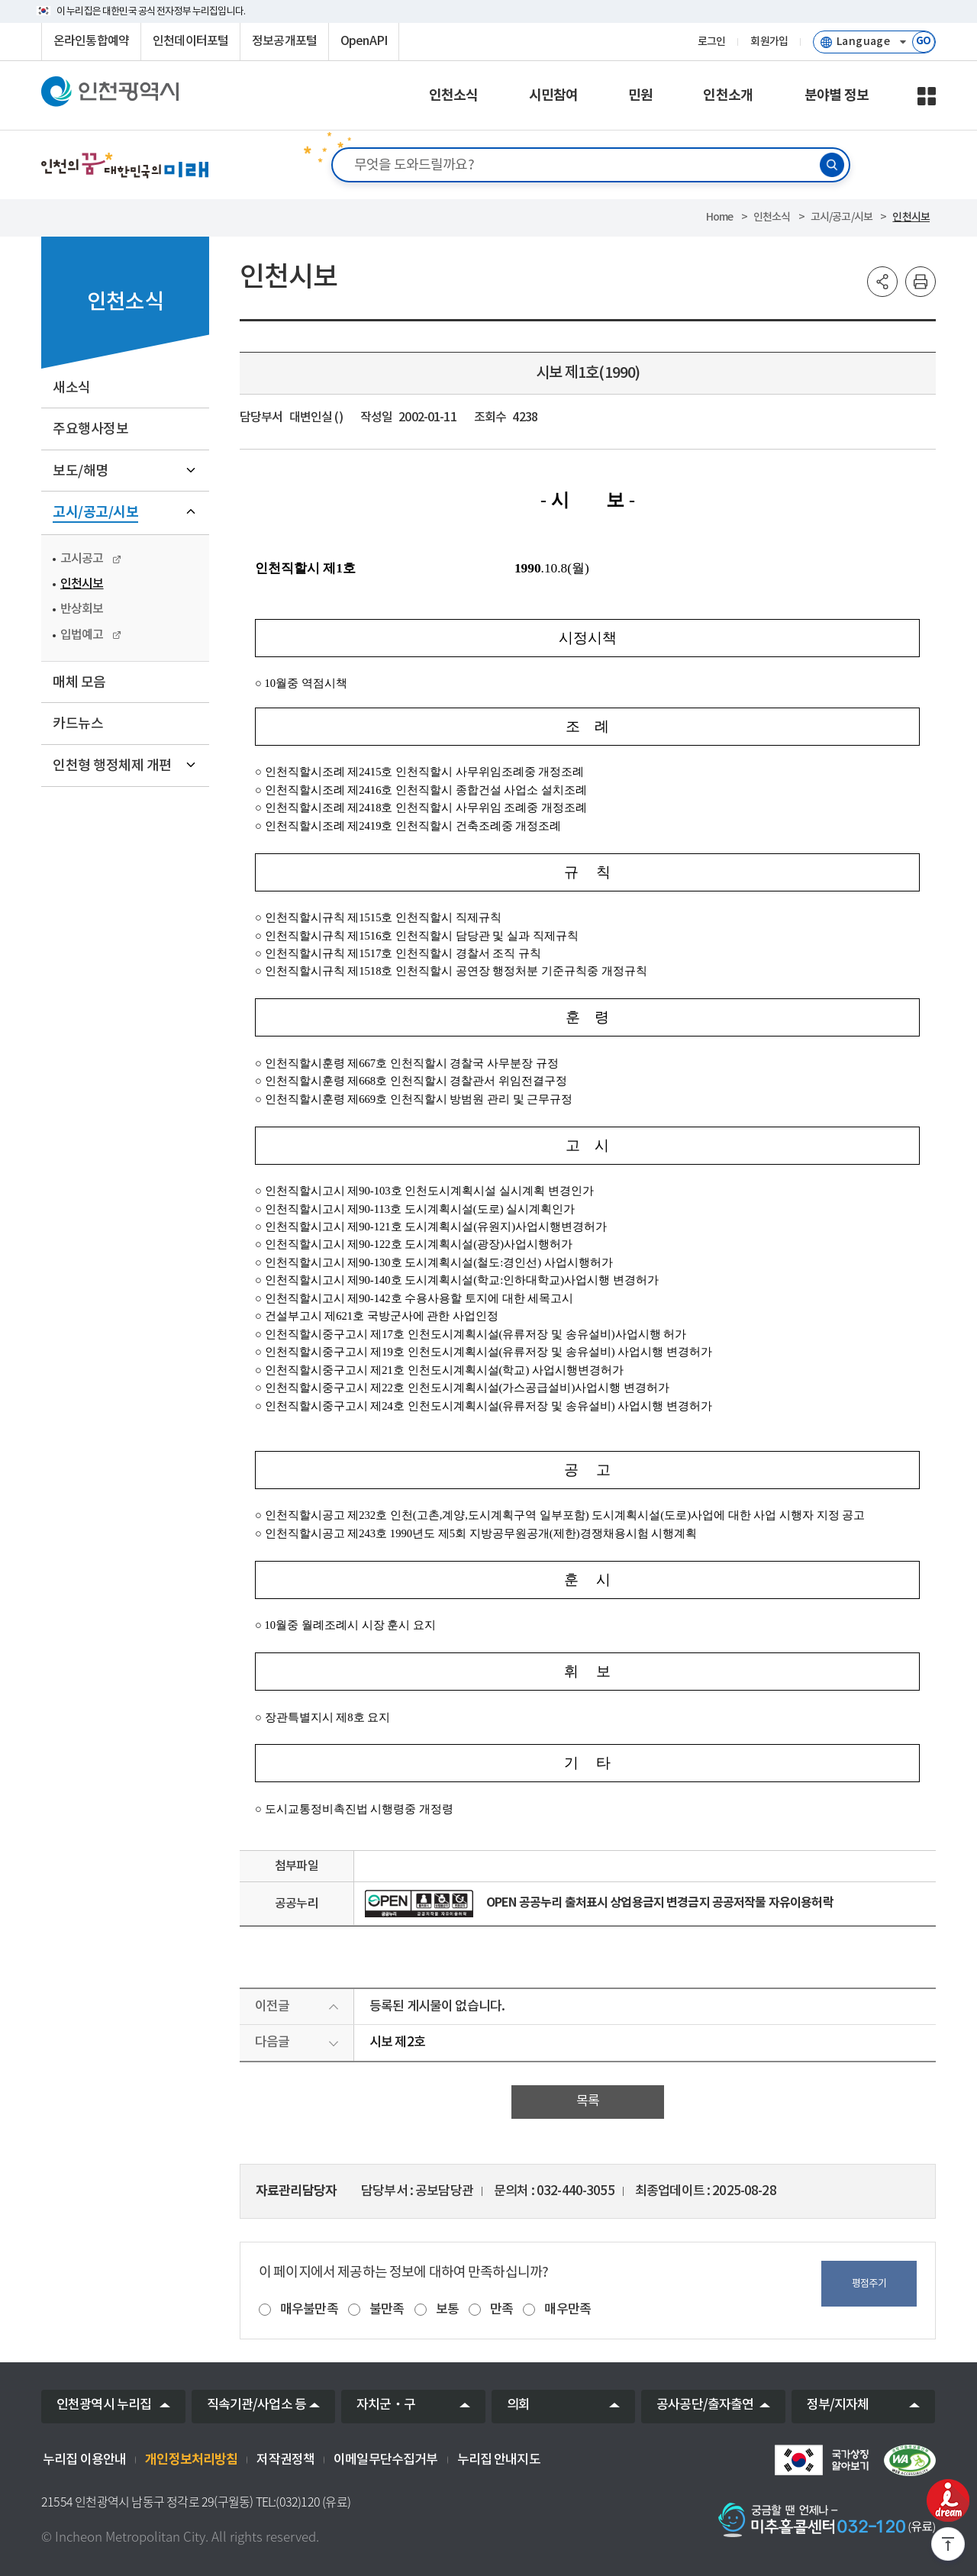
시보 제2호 (397, 2042)
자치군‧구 (385, 2405)
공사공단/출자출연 (704, 2405)
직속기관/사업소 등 (257, 2405)
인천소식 (772, 217)
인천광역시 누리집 (103, 2405)
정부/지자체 (838, 2405)
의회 (518, 2405)
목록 (587, 2101)
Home (720, 217)
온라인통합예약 (91, 41)
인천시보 (911, 217)
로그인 (711, 42)
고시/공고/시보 (841, 217)
